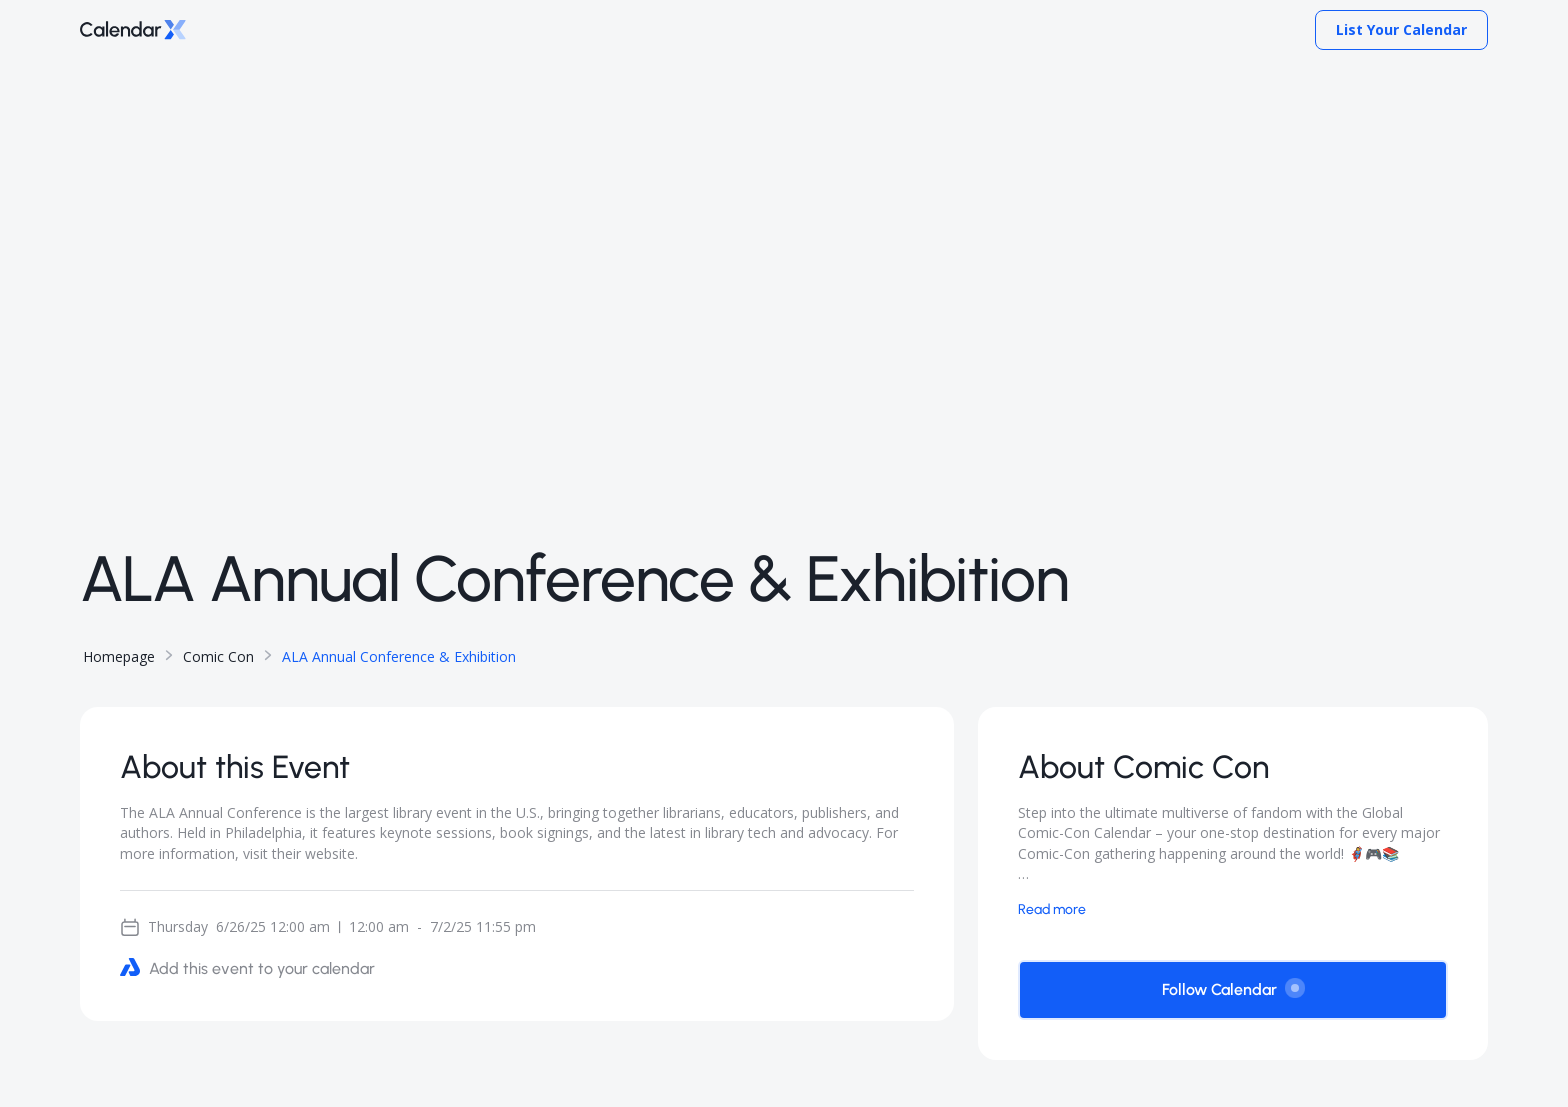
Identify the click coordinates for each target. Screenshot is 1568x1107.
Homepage (119, 656)
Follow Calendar (1233, 988)
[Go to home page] (133, 30)
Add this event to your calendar (247, 967)
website (330, 853)
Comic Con (218, 656)
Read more (1052, 909)
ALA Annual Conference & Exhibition (399, 656)
